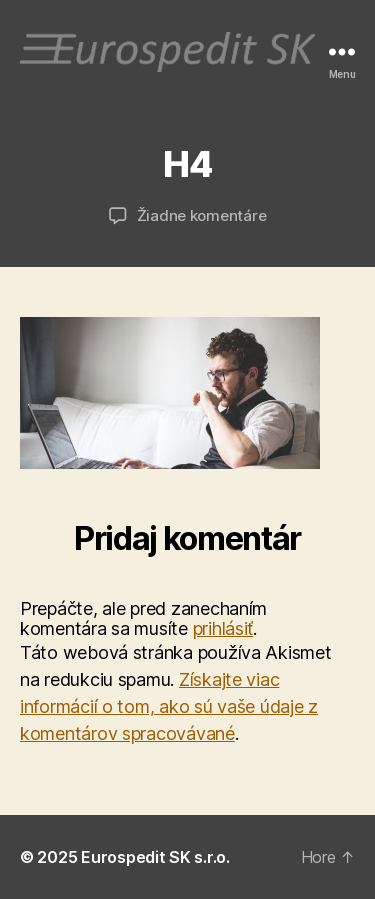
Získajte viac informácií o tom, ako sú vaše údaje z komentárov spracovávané (169, 706)
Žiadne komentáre (202, 215)
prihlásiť (223, 628)
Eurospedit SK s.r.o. (155, 857)
